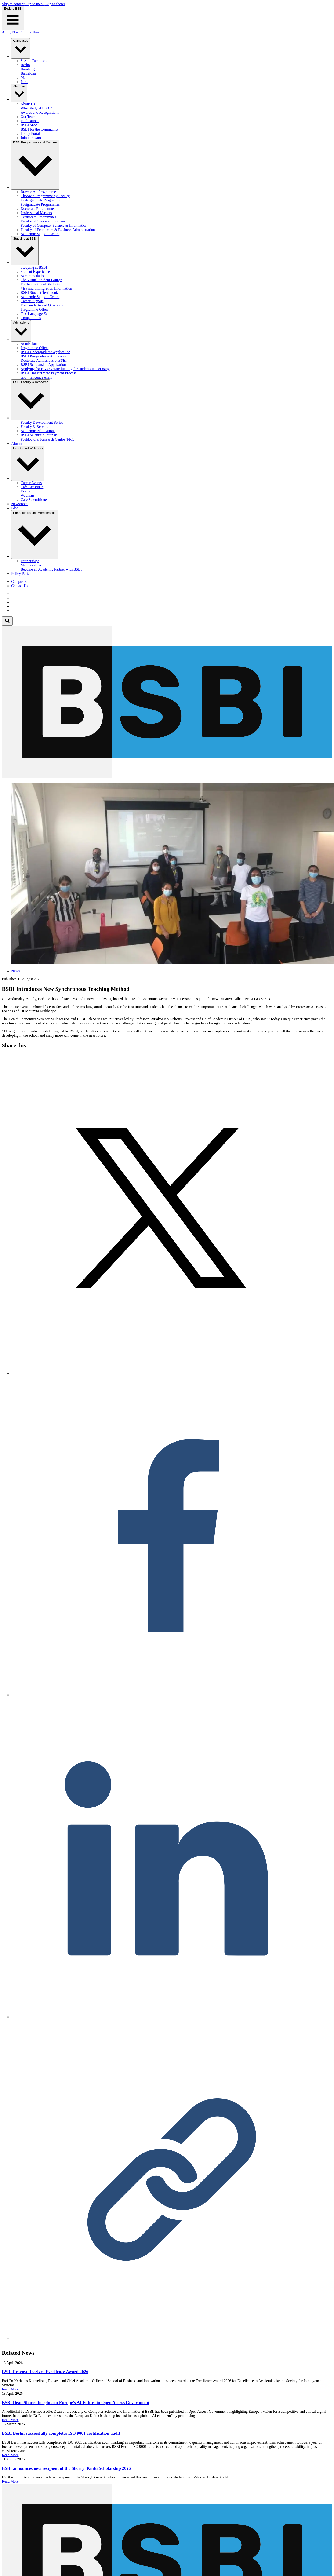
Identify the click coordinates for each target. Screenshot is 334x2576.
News (15, 971)
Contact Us (19, 586)
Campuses (19, 581)
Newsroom (19, 504)
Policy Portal (21, 574)
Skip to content (13, 4)
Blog (14, 508)
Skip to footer (54, 4)
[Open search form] (7, 621)
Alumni (17, 443)
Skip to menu (34, 4)
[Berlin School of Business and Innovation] (167, 777)
